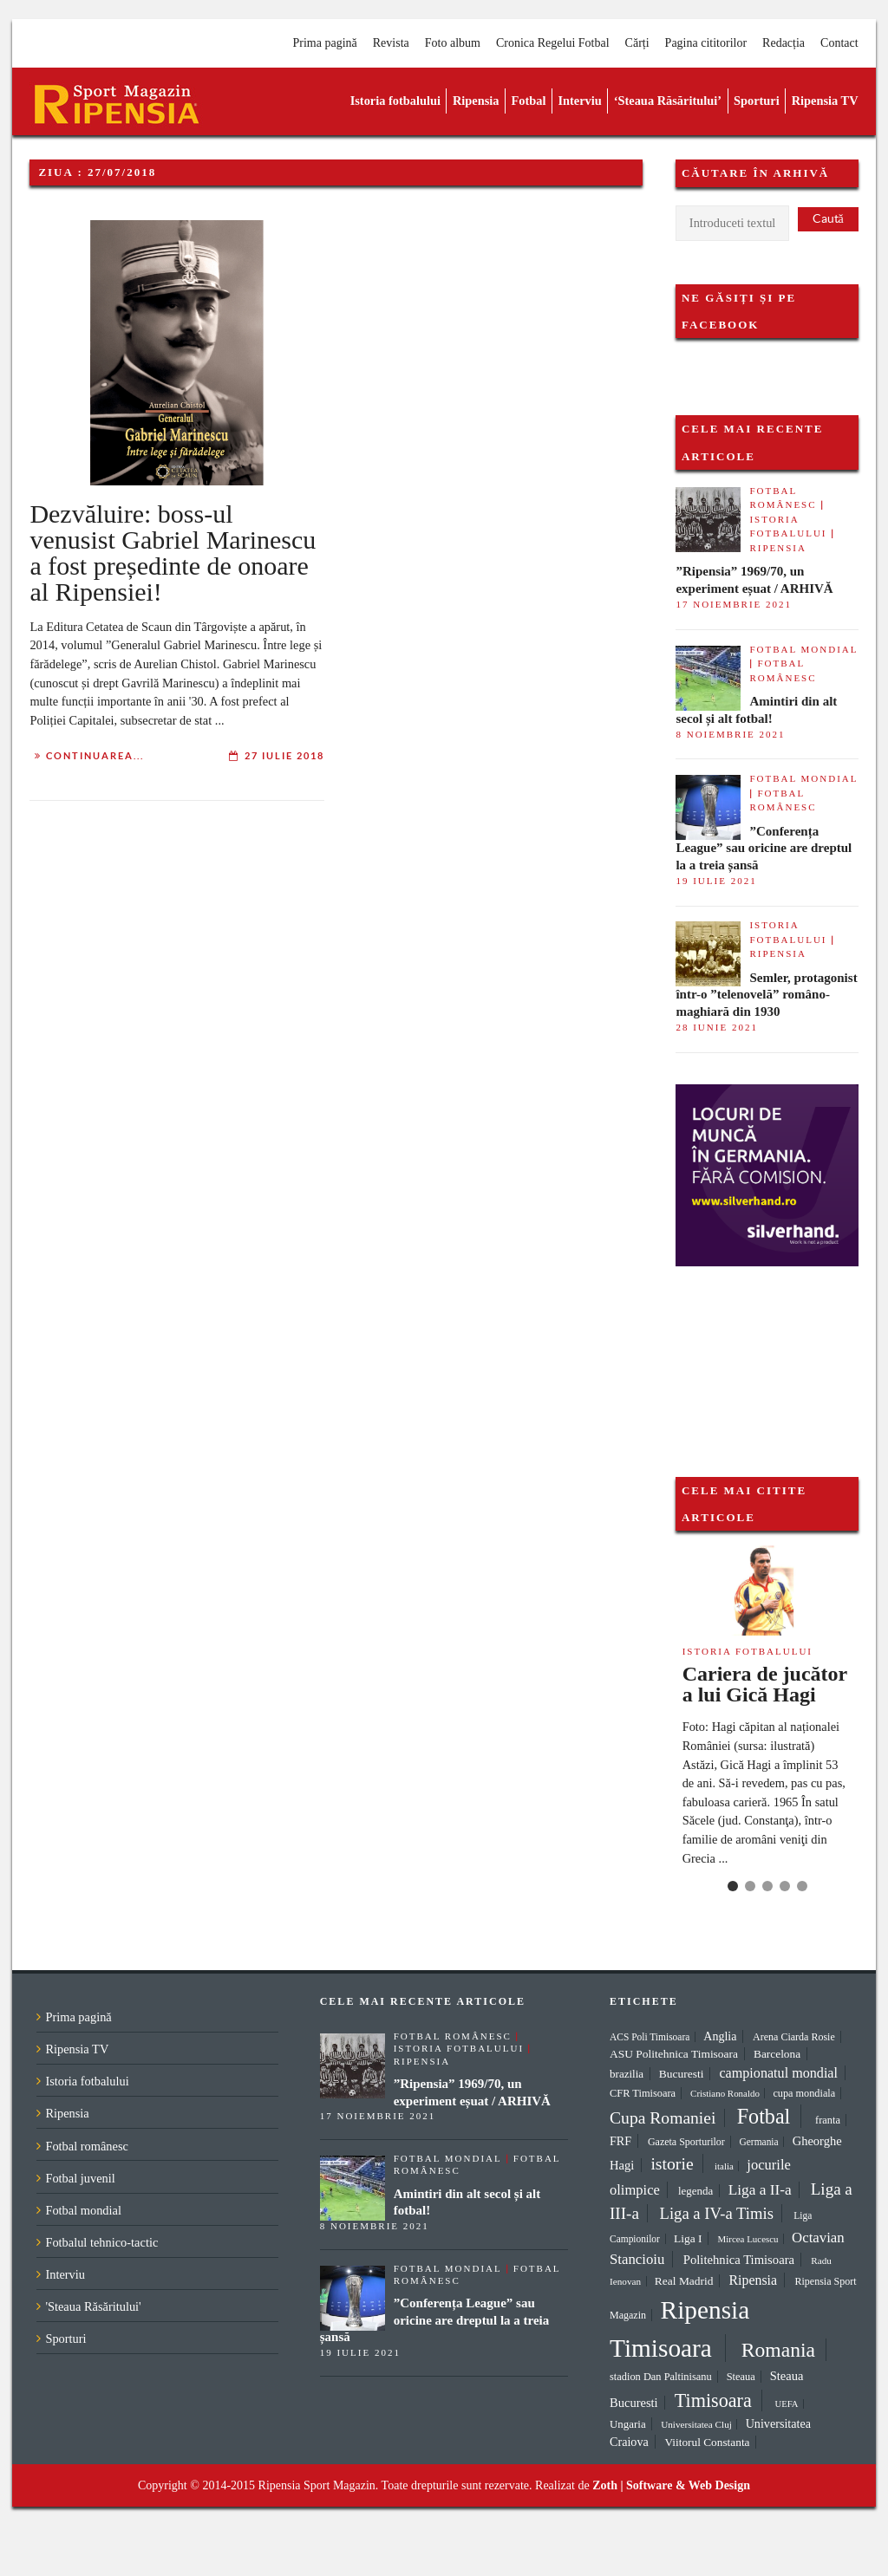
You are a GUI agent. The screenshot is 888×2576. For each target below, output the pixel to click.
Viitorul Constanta (706, 2442)
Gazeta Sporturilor (686, 2142)
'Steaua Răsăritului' (92, 2306)
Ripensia (476, 100)
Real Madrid (684, 2280)
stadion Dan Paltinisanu (661, 2377)
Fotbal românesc (86, 2146)
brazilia (626, 2073)
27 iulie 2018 (284, 756)
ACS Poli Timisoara (649, 2037)
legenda (695, 2190)
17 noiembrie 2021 (734, 604)
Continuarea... (95, 756)
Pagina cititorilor (706, 42)
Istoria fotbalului (395, 100)
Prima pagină (325, 42)
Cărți (637, 42)
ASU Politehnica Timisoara (674, 2053)
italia (724, 2166)
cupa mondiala (804, 2093)
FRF (620, 2141)
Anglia (719, 2036)
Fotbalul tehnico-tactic (101, 2242)
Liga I (688, 2238)
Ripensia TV (825, 100)
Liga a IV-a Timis (717, 2213)
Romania (778, 2350)
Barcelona (777, 2053)
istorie (671, 2163)
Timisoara (713, 2400)
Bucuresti (681, 2073)
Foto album (452, 42)
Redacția (783, 42)
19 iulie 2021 (716, 880)
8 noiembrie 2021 (730, 734)
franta (827, 2120)
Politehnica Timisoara (738, 2260)
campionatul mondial (778, 2072)
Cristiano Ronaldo (725, 2093)
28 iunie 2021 (716, 1027)
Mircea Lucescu (748, 2239)
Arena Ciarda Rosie (794, 2037)
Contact (839, 42)
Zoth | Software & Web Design (671, 2485)
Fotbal (528, 100)
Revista (391, 42)
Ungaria (628, 2423)
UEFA (786, 2404)
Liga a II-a (760, 2190)
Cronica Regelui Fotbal (553, 42)
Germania (758, 2142)
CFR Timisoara (643, 2093)
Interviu (579, 100)
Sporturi (757, 100)
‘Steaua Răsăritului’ (668, 100)
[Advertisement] (762, 1353)
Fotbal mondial (803, 649)
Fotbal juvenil (79, 2178)
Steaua (741, 2377)
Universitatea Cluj (696, 2424)
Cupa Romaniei (662, 2118)
